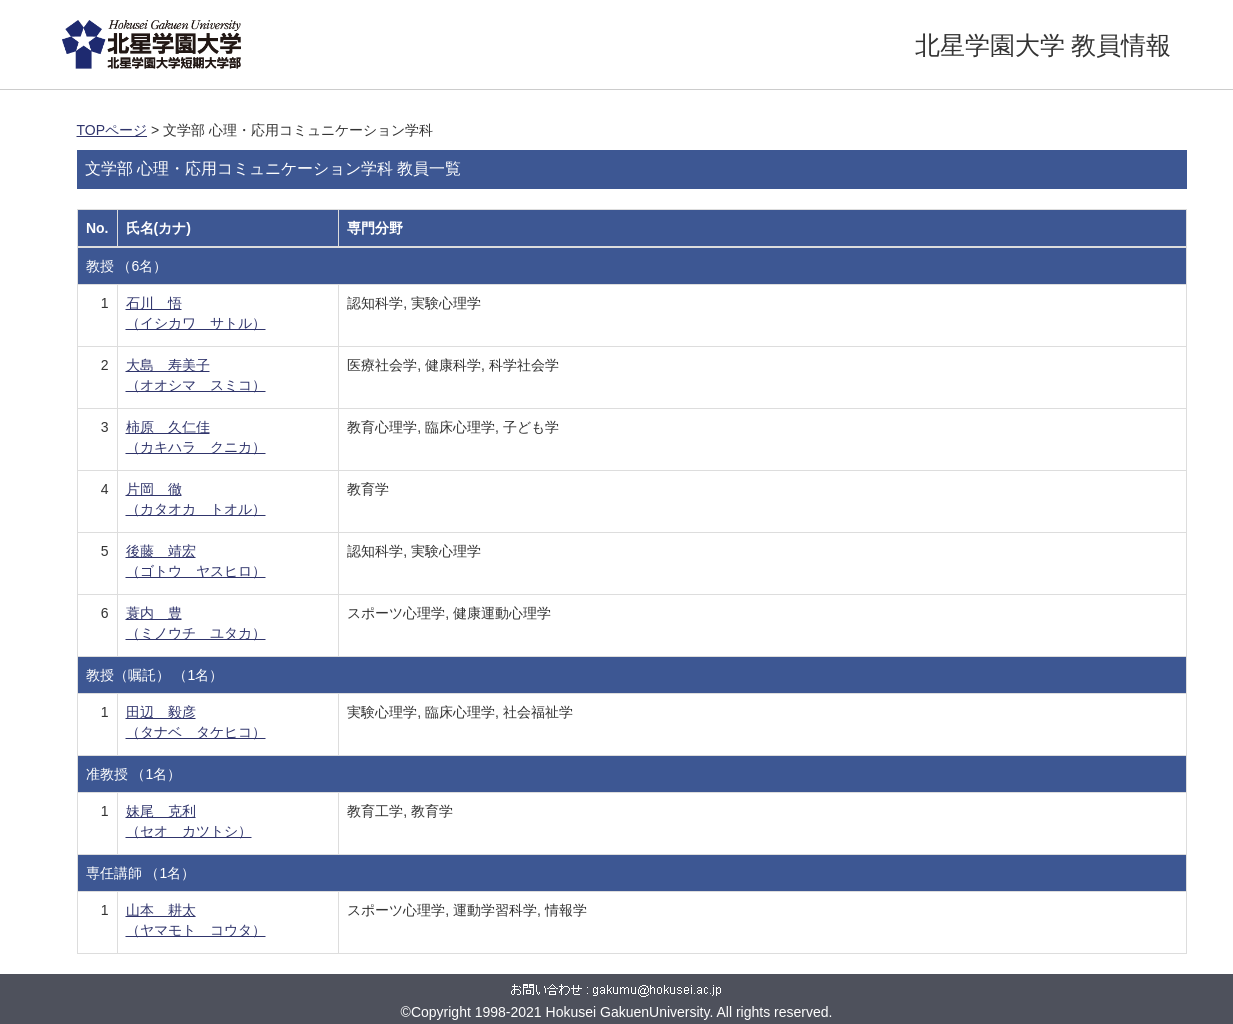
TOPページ (112, 130)
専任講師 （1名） (141, 873)
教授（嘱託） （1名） (155, 675)
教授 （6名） (127, 266)
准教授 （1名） (134, 774)
